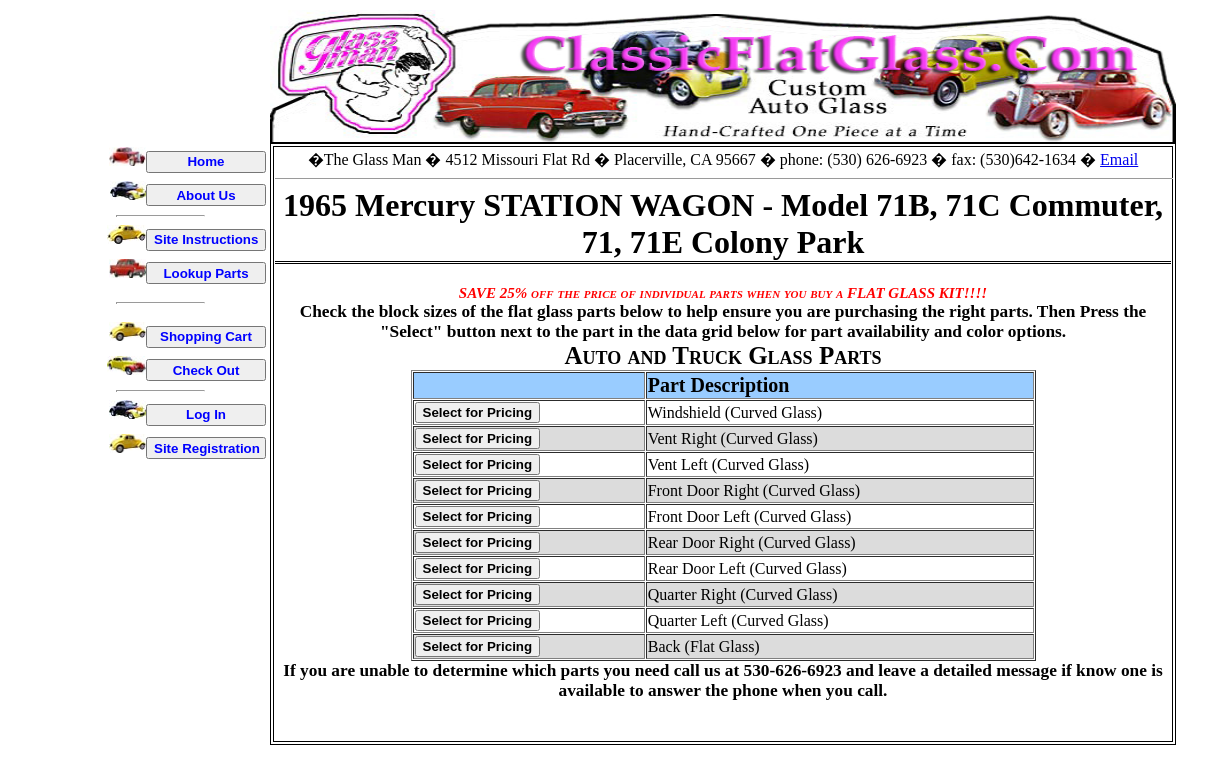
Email (1119, 159)
